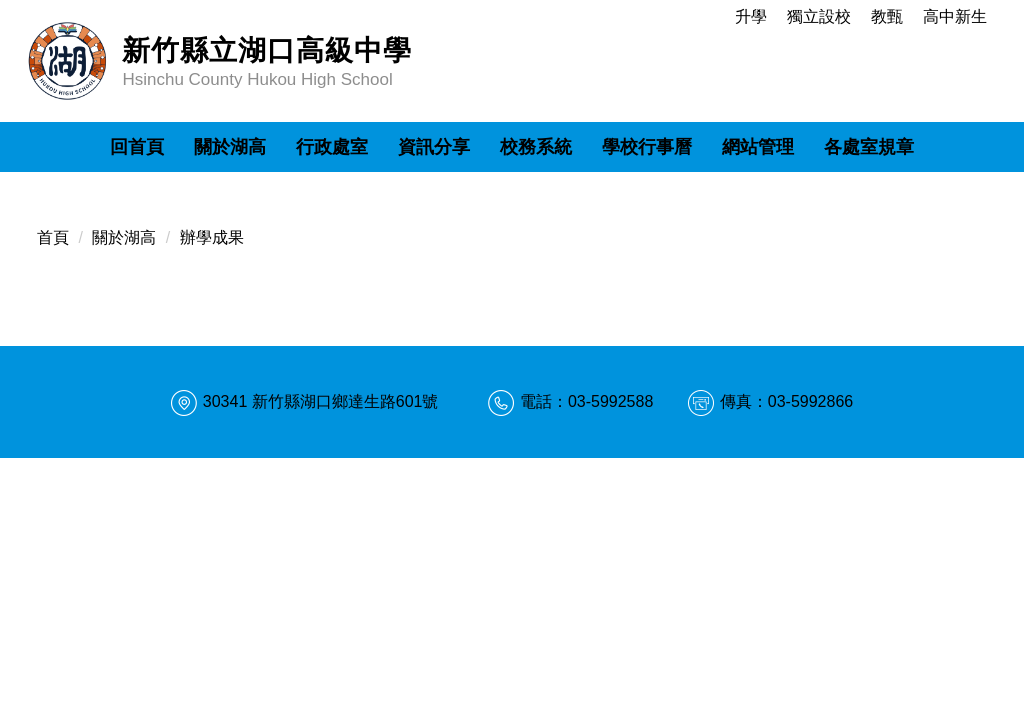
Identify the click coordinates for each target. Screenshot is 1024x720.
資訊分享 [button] (434, 147)
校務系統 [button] (536, 147)
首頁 (53, 237)
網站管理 (758, 147)
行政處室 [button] (332, 147)
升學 (751, 16)
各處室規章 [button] (869, 147)
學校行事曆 (647, 147)
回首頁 (137, 147)
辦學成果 (212, 237)
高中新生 (955, 16)
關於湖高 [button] (230, 147)
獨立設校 (819, 16)
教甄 (887, 16)
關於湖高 (124, 237)
